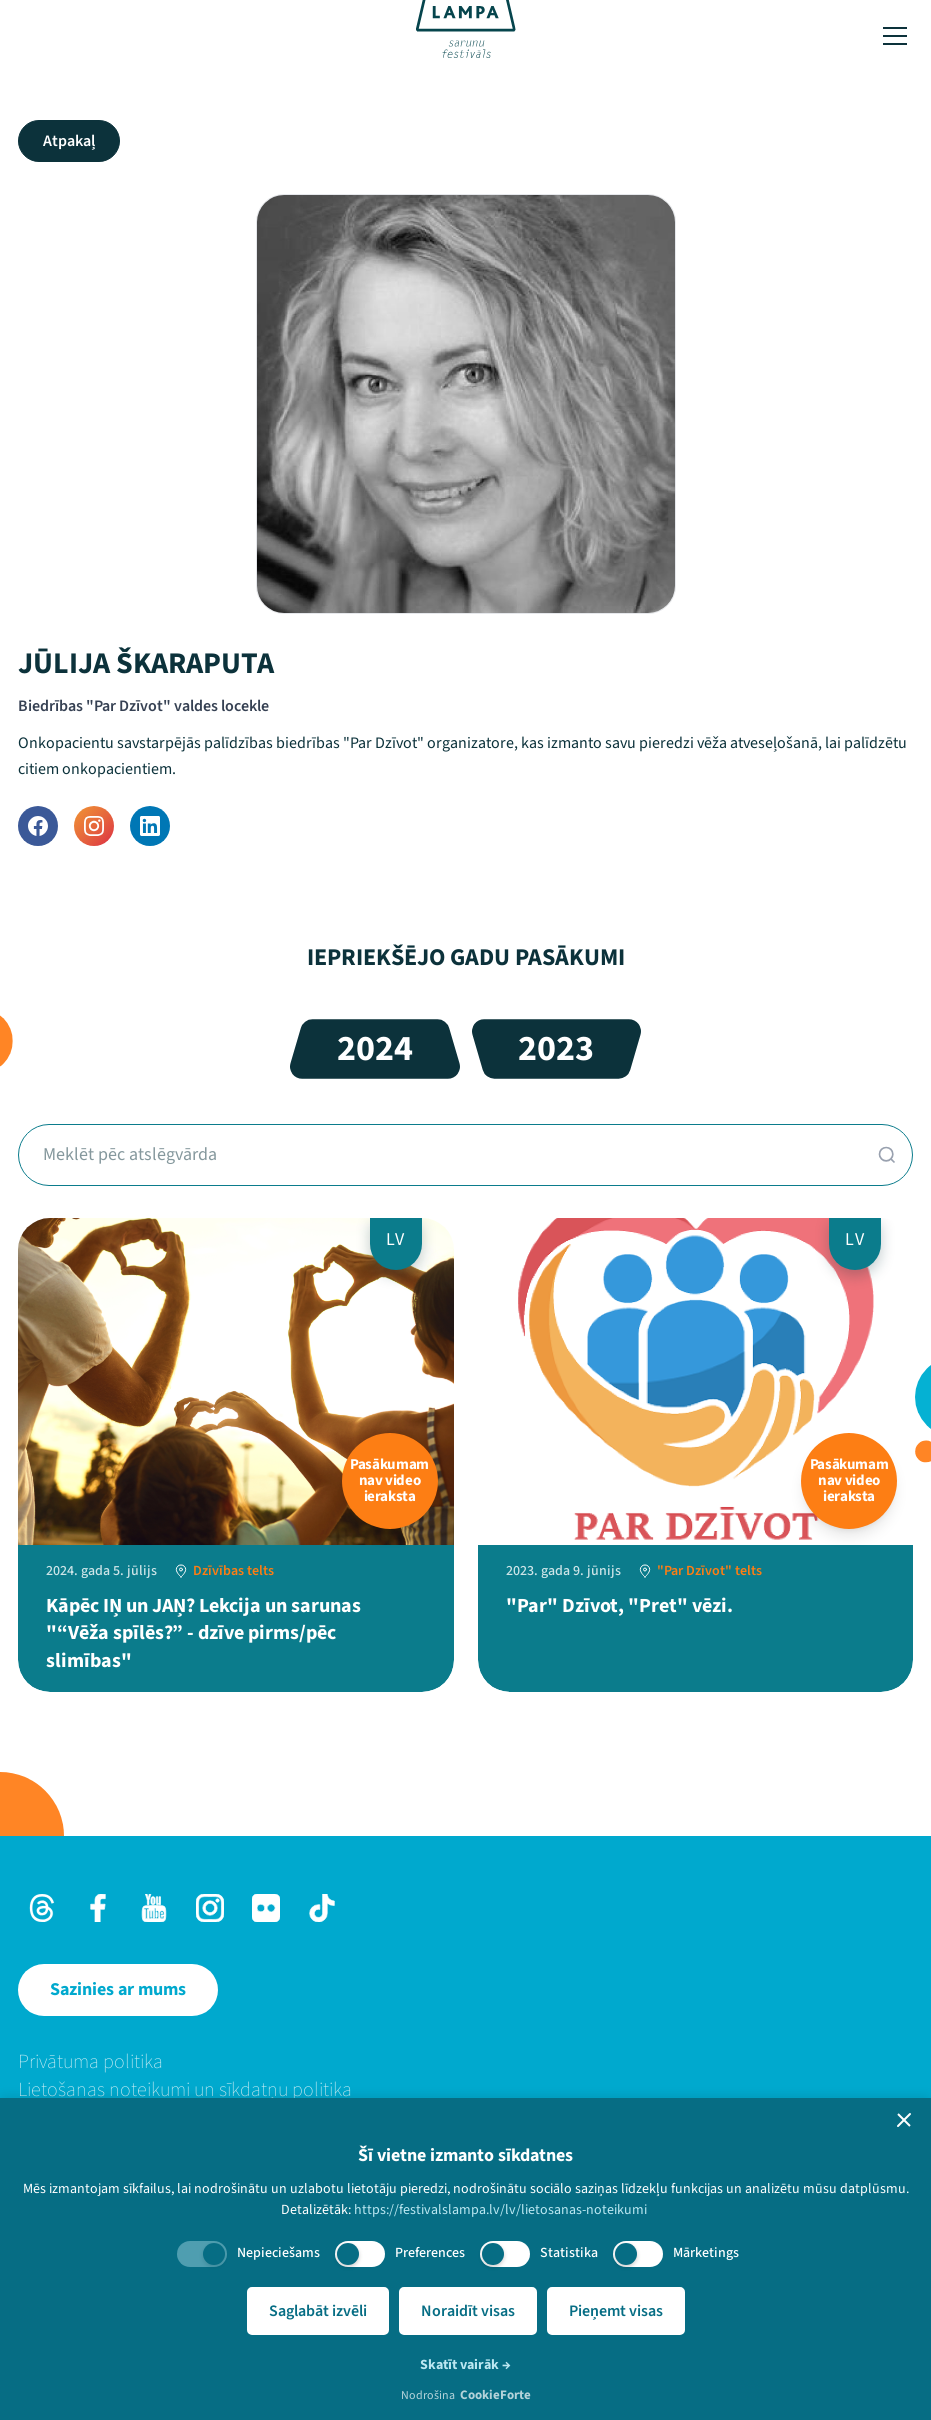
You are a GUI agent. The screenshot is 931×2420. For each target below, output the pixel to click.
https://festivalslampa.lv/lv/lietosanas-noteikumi (500, 2210)
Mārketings (706, 2253)
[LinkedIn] (150, 826)
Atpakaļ (69, 141)
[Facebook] (38, 826)
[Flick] (266, 1908)
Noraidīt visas (468, 2311)
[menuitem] (465, 2062)
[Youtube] (154, 1908)
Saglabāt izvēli (318, 2311)
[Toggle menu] (895, 36)
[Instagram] (94, 826)
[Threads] (42, 1908)
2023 (556, 1048)
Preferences (430, 2253)
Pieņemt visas (616, 2311)
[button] (904, 2120)
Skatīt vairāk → (465, 2365)
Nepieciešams (278, 2253)
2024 (375, 1048)
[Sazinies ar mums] (118, 1990)
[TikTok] (322, 1908)
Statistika (569, 2253)
